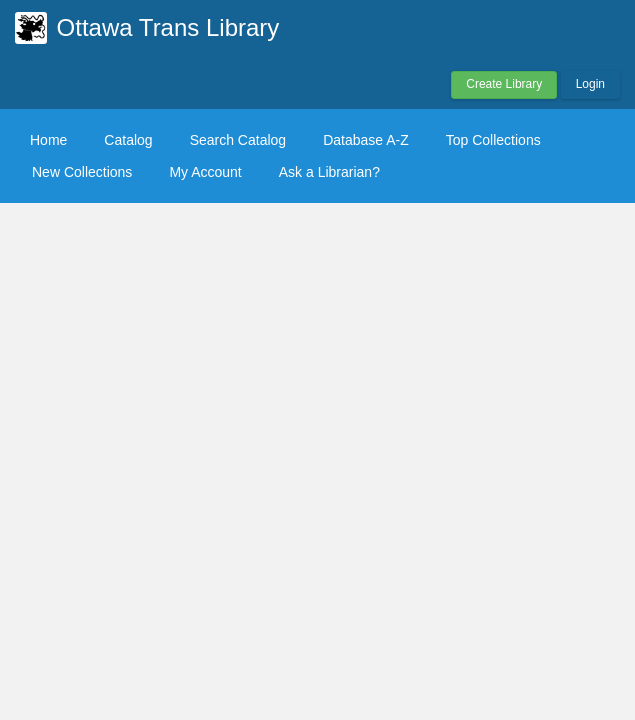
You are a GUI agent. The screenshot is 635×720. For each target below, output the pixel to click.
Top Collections (493, 140)
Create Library (504, 84)
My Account (205, 172)
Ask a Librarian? (329, 172)
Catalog (128, 140)
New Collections (82, 172)
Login (590, 84)
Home (48, 140)
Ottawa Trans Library (168, 27)
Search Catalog (238, 140)
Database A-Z (366, 140)
